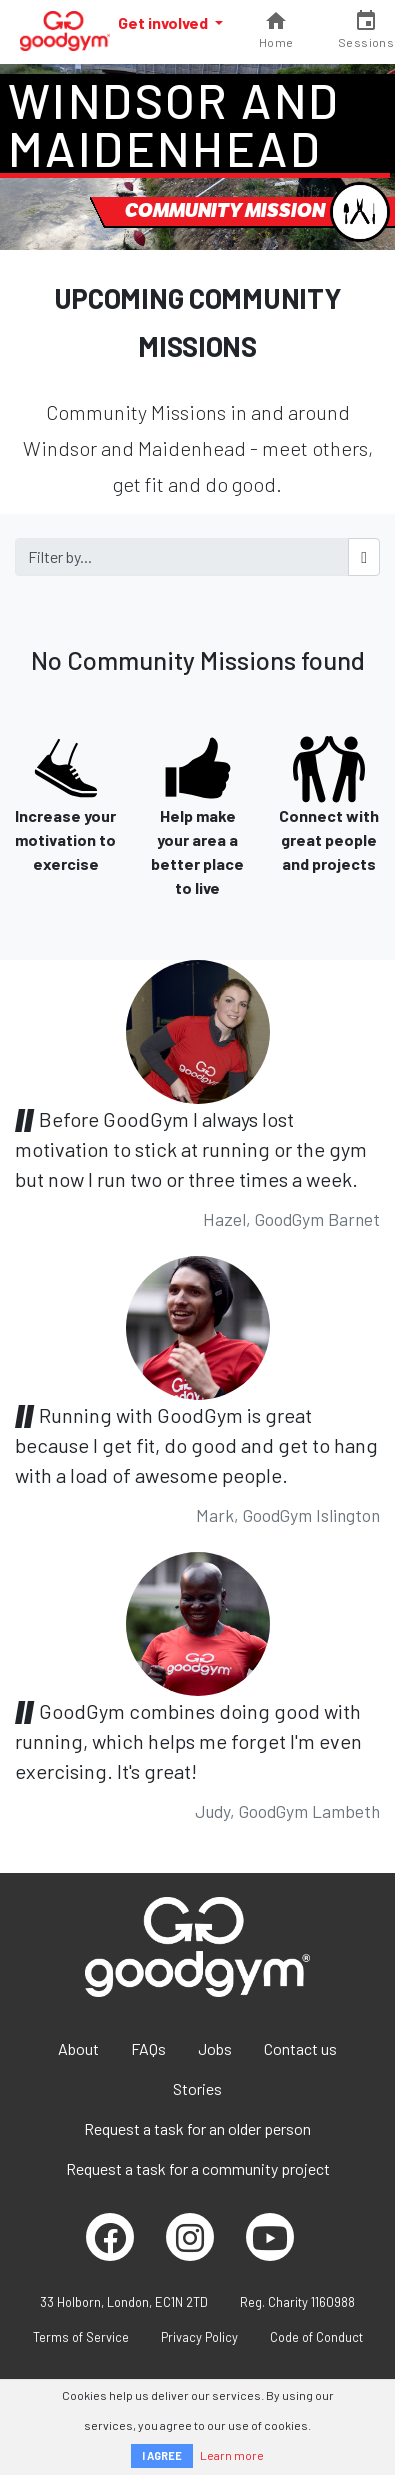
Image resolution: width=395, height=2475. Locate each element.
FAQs (148, 2048)
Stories (197, 2088)
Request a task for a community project (198, 2168)
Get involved (164, 22)
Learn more (232, 2455)
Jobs (215, 2048)
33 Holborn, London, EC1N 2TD (124, 2302)
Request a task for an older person (197, 2128)
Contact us (300, 2048)
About (78, 2048)
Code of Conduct (316, 2337)
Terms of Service (81, 2337)
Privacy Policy (199, 2337)
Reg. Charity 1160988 (297, 2302)
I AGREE (162, 2455)
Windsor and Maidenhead (174, 124)
